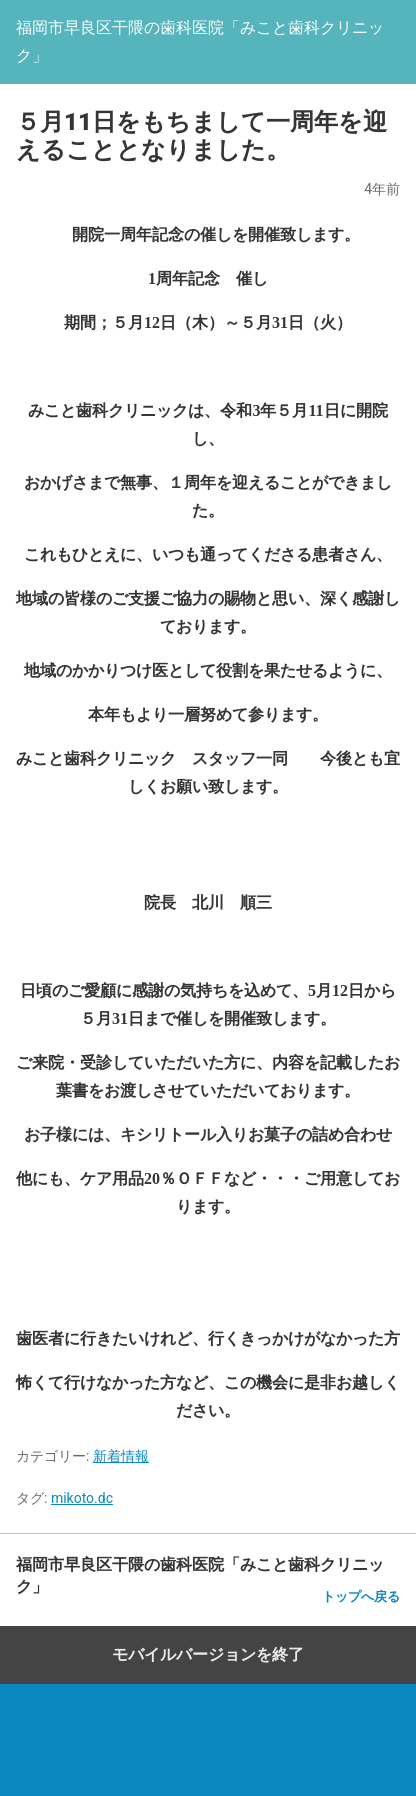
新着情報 (121, 1456)
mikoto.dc (82, 1498)
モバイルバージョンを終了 (208, 1654)
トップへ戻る (361, 1596)
